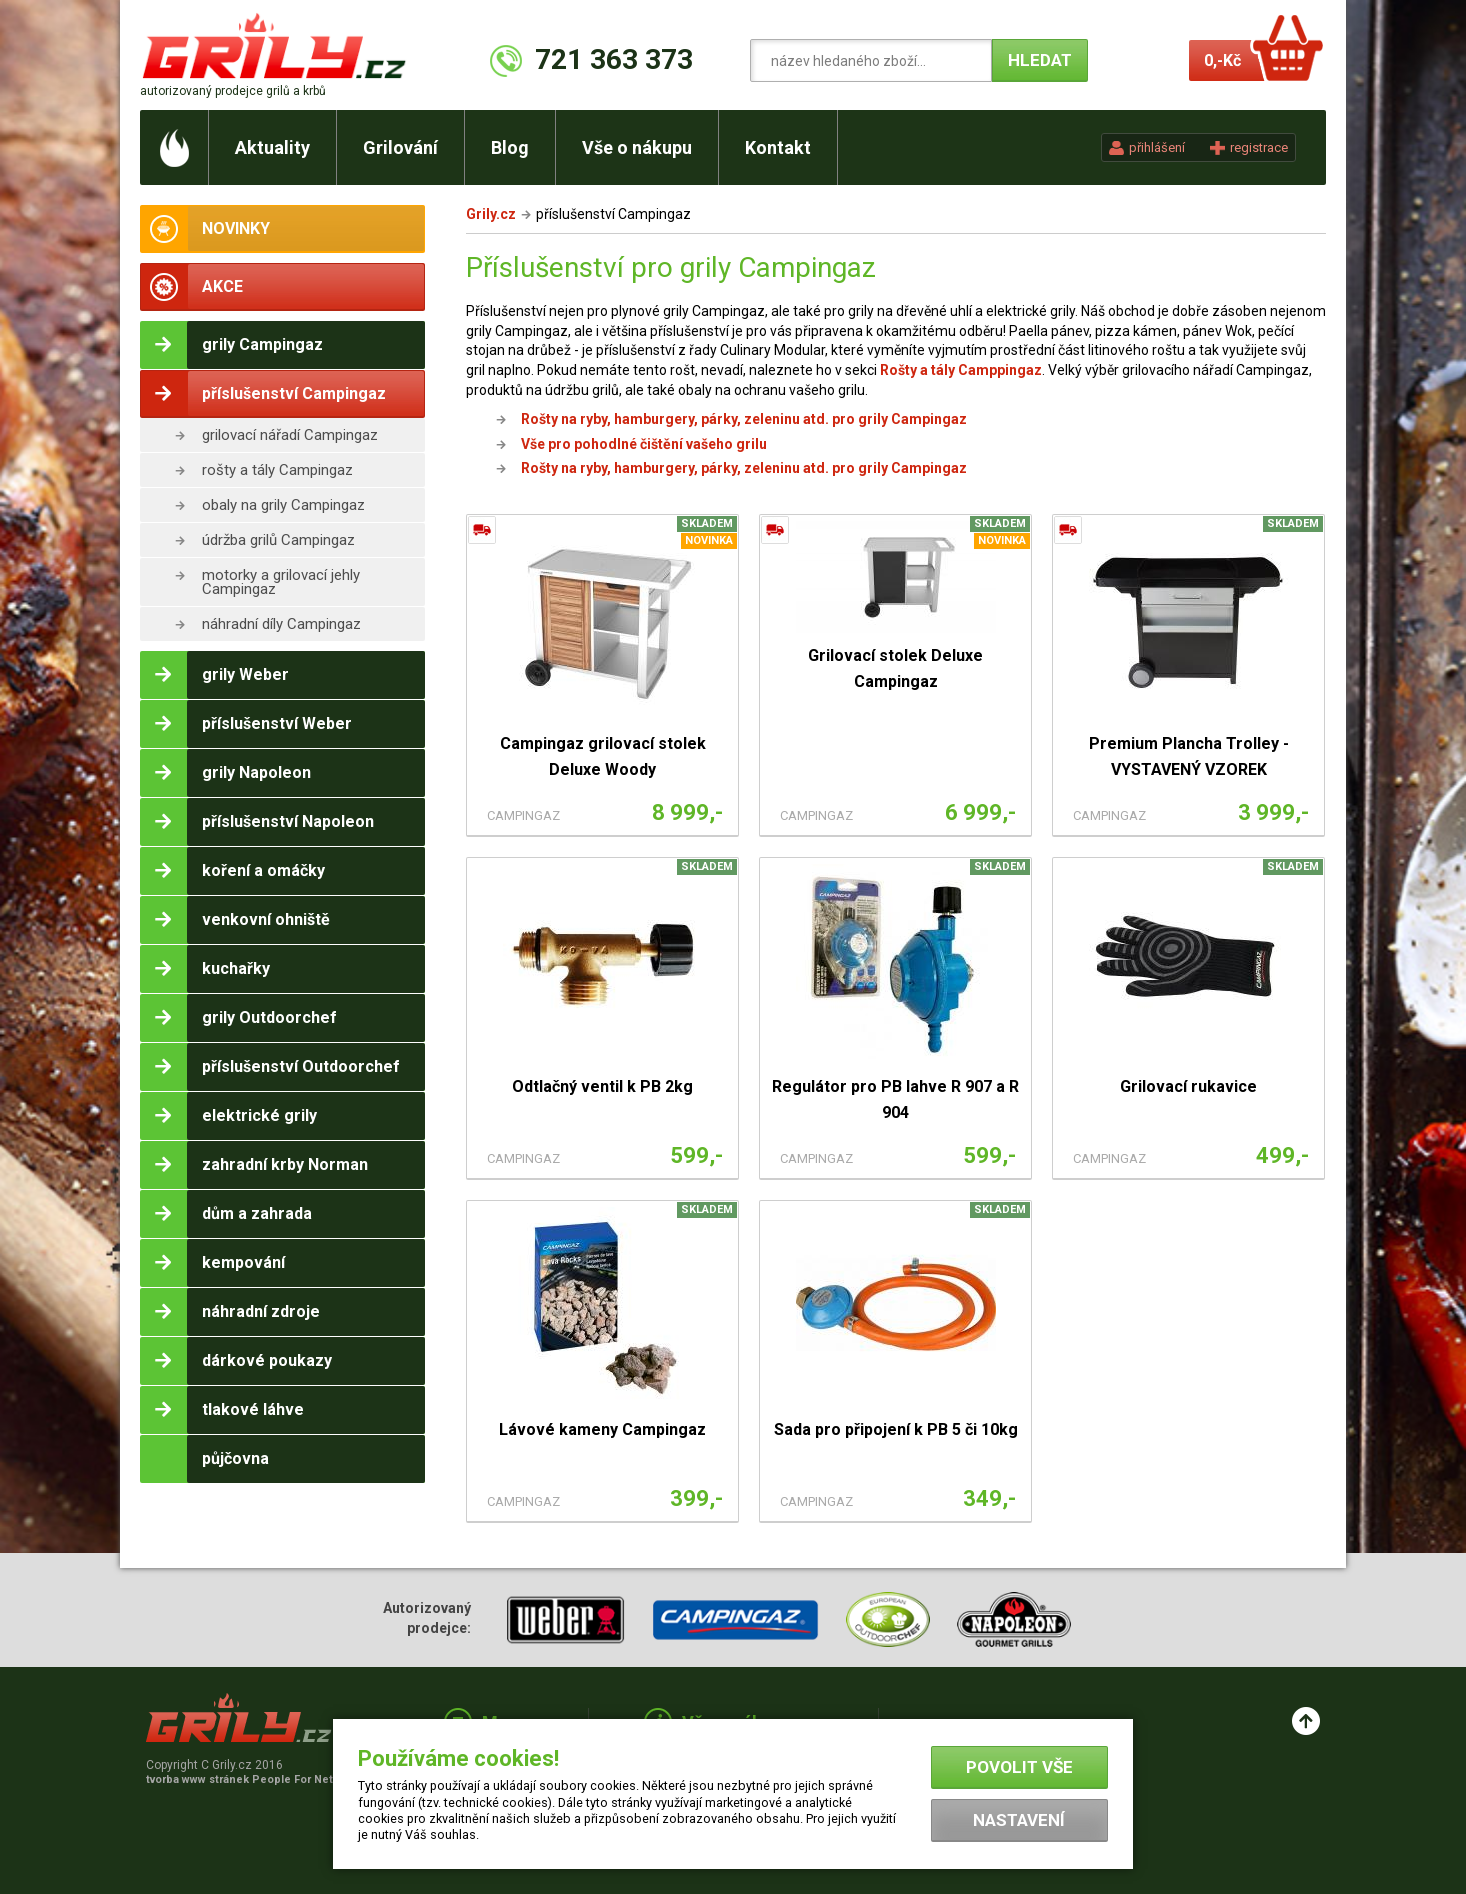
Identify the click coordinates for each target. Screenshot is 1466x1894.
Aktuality (272, 147)
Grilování (400, 147)
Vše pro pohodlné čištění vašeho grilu (644, 444)
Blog (510, 147)
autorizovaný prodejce (233, 91)
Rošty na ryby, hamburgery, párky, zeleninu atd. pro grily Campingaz (744, 419)
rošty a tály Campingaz (277, 470)
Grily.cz (491, 214)
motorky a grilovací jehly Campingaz (281, 582)
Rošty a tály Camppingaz (961, 370)
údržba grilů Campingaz (278, 540)
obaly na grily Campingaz (283, 505)
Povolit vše (1019, 1767)
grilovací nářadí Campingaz (290, 435)
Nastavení (1019, 1820)
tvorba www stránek (250, 1779)
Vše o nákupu (637, 147)
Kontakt (778, 147)
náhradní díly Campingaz (281, 624)
